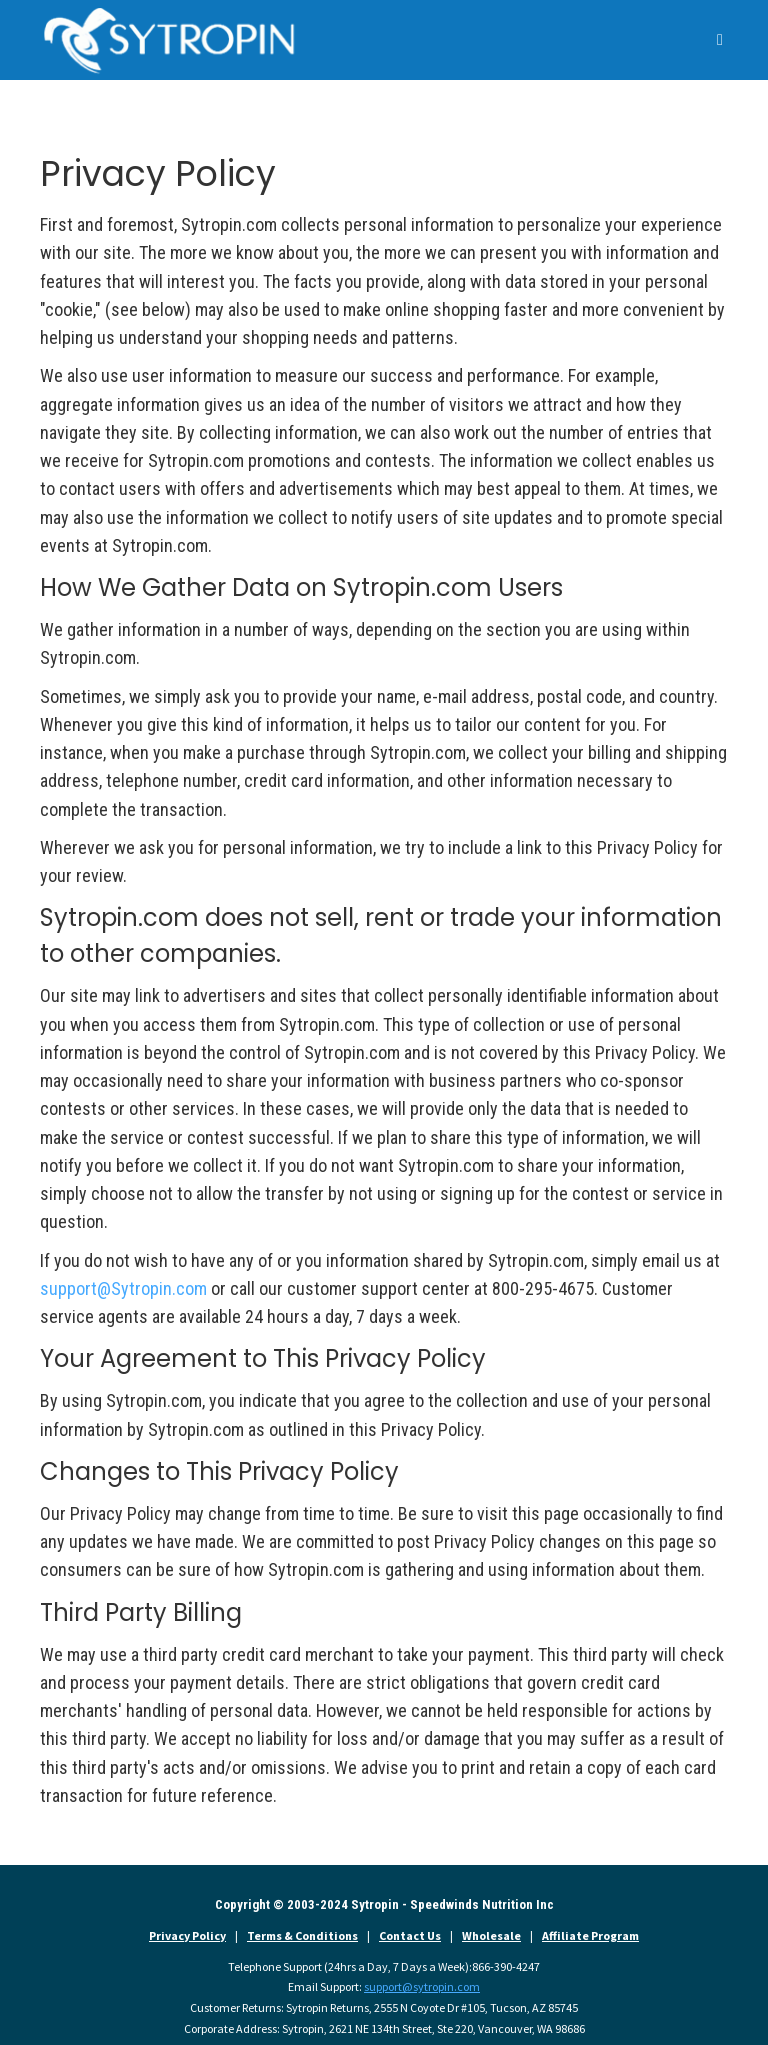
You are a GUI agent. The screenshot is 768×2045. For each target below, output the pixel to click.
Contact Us (410, 1935)
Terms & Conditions (302, 1935)
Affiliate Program (590, 1935)
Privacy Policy (187, 1935)
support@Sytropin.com (123, 1288)
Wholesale (491, 1935)
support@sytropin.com (422, 1986)
